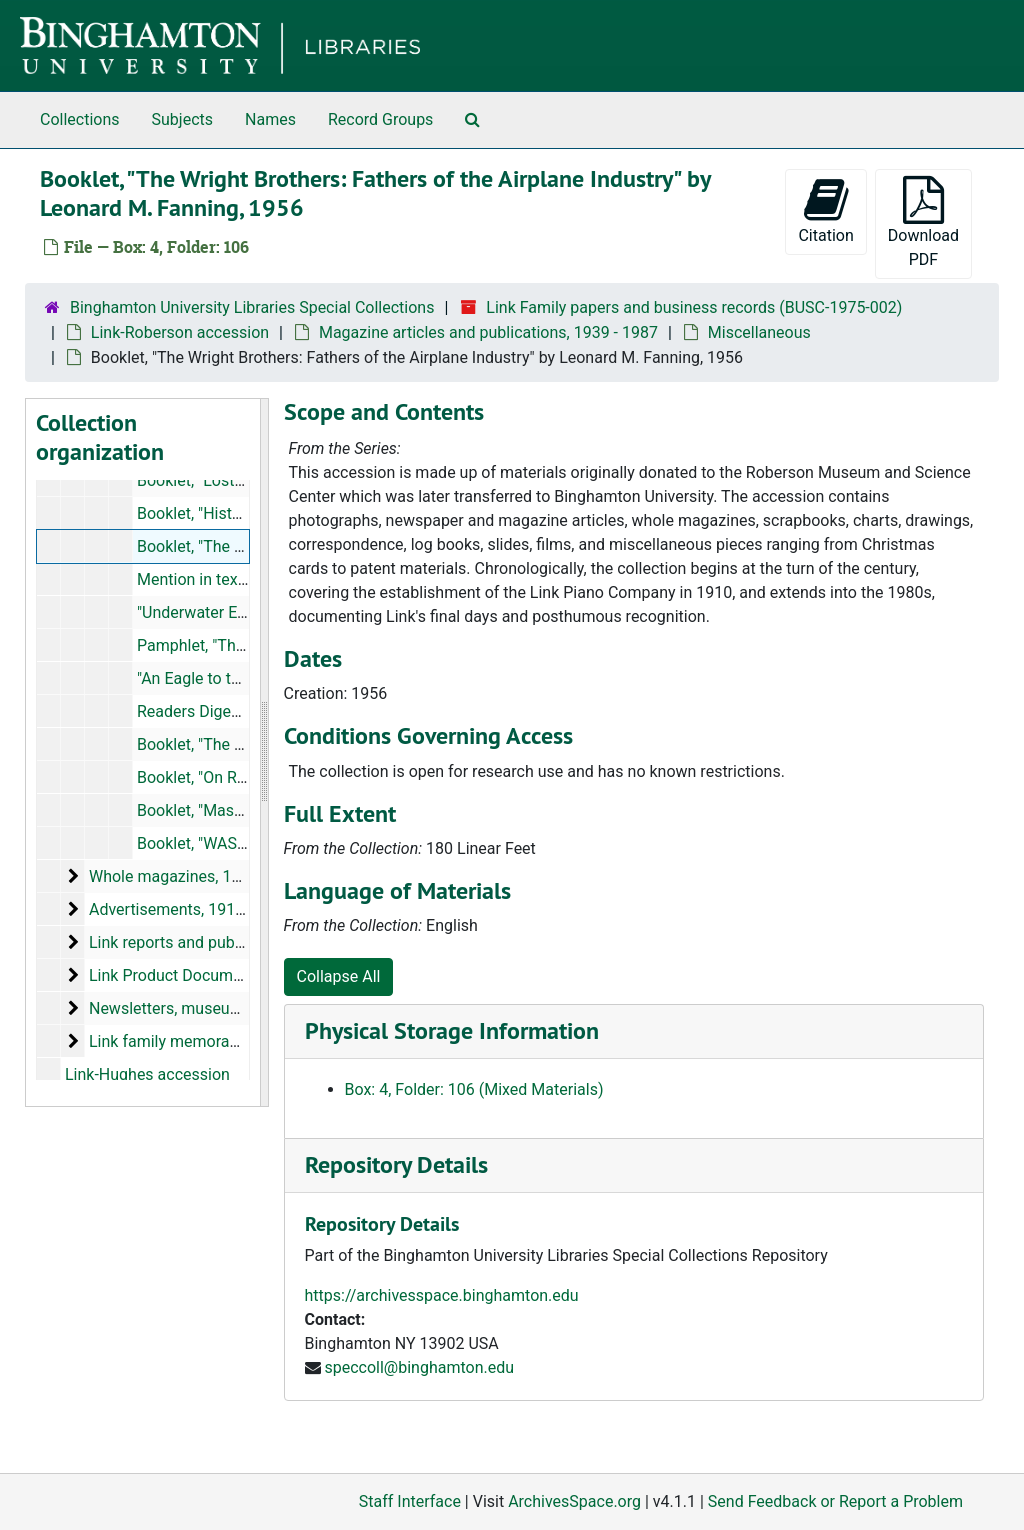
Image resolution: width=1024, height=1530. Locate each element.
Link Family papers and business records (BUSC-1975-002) (694, 307)
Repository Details (396, 1164)
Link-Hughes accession (147, 1074)
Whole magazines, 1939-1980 (194, 876)
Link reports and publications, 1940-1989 (234, 942)
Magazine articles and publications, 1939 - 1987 (488, 332)
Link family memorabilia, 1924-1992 (215, 1041)
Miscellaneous (759, 332)
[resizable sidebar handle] (264, 752)
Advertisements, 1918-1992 (187, 909)
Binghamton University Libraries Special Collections (252, 307)
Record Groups (380, 119)
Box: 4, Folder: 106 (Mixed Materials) (474, 1089)
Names (270, 119)
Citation (825, 210)
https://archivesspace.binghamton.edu (442, 1295)
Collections (80, 119)
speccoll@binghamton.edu (419, 1367)
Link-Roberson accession (180, 332)
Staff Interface (410, 1501)
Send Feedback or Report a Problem (835, 1501)
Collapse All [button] (339, 976)
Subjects (182, 119)
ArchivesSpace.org (574, 1501)
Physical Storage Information (452, 1030)
